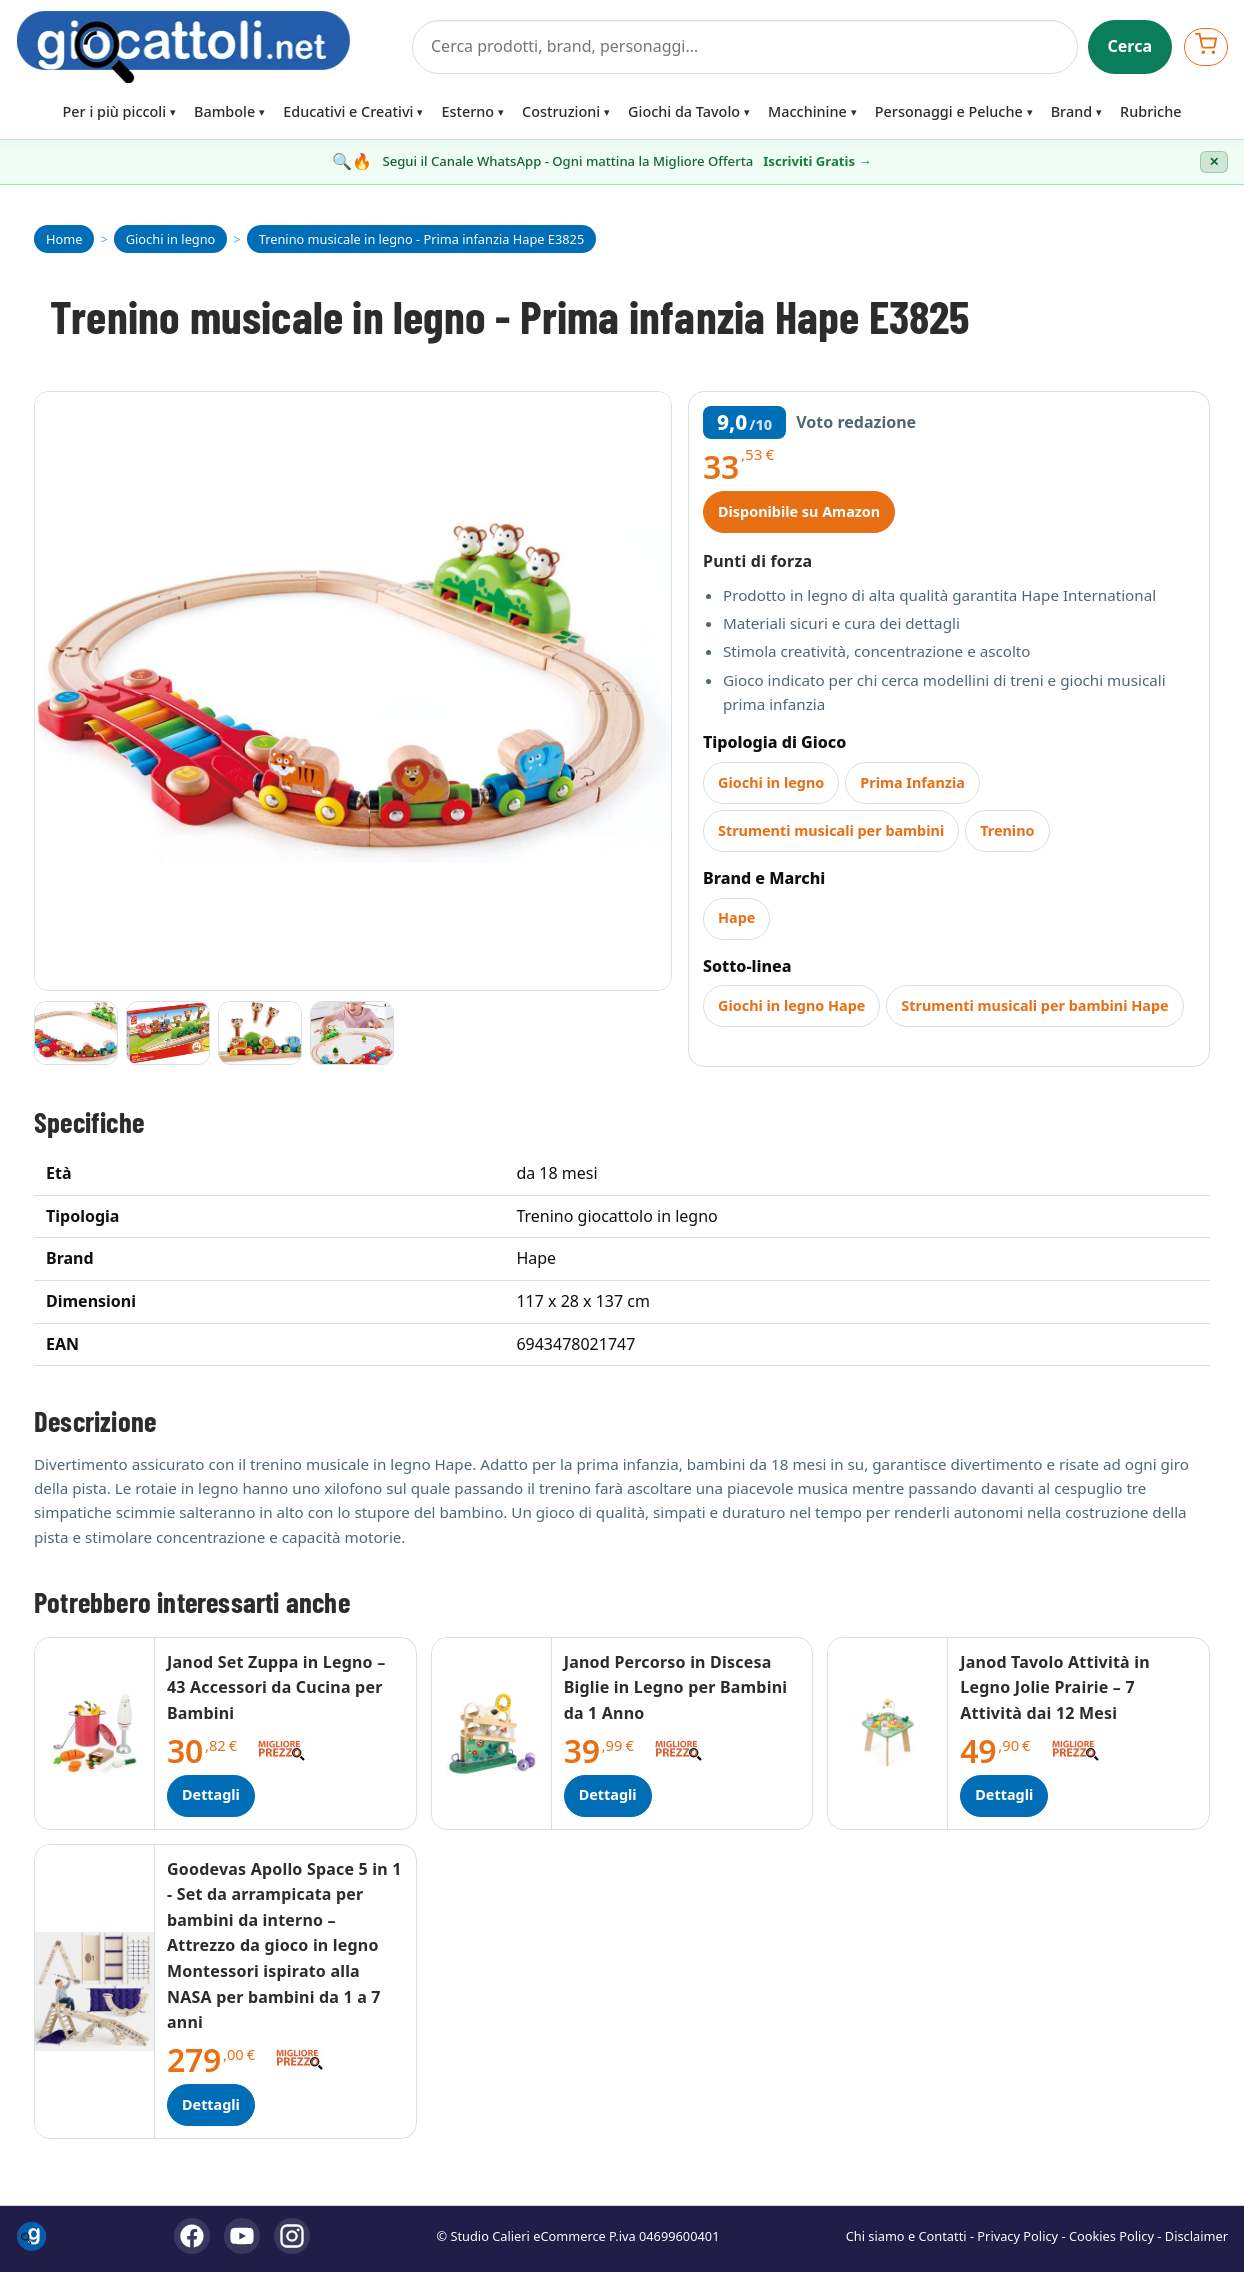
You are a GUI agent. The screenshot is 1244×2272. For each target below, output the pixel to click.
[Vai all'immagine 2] (168, 1033)
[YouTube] (242, 2236)
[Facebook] (192, 2236)
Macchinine (807, 111)
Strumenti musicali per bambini (831, 830)
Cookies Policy (1111, 2236)
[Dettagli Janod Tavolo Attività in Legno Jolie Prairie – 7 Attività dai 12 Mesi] (888, 1733)
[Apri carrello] (1206, 46)
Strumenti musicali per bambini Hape (1034, 1005)
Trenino (1007, 830)
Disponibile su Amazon (799, 511)
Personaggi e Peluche (949, 111)
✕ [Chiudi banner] (1214, 162)
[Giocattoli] (208, 47)
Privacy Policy (1017, 2236)
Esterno (467, 111)
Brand (1071, 111)
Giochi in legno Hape (791, 1005)
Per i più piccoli (115, 111)
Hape (736, 917)
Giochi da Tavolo (684, 111)
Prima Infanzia (912, 782)
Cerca (1130, 46)
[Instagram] (292, 2236)
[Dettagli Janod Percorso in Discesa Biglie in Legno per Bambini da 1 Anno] (492, 1733)
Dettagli (211, 1794)
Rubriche (1150, 111)
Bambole (224, 111)
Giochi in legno (771, 782)
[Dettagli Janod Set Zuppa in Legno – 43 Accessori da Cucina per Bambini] (95, 1733)
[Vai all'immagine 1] (76, 1033)
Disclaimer (1196, 2236)
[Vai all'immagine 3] (260, 1033)
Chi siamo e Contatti (906, 2236)
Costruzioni (561, 111)
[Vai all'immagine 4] (352, 1033)
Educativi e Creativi (348, 111)
